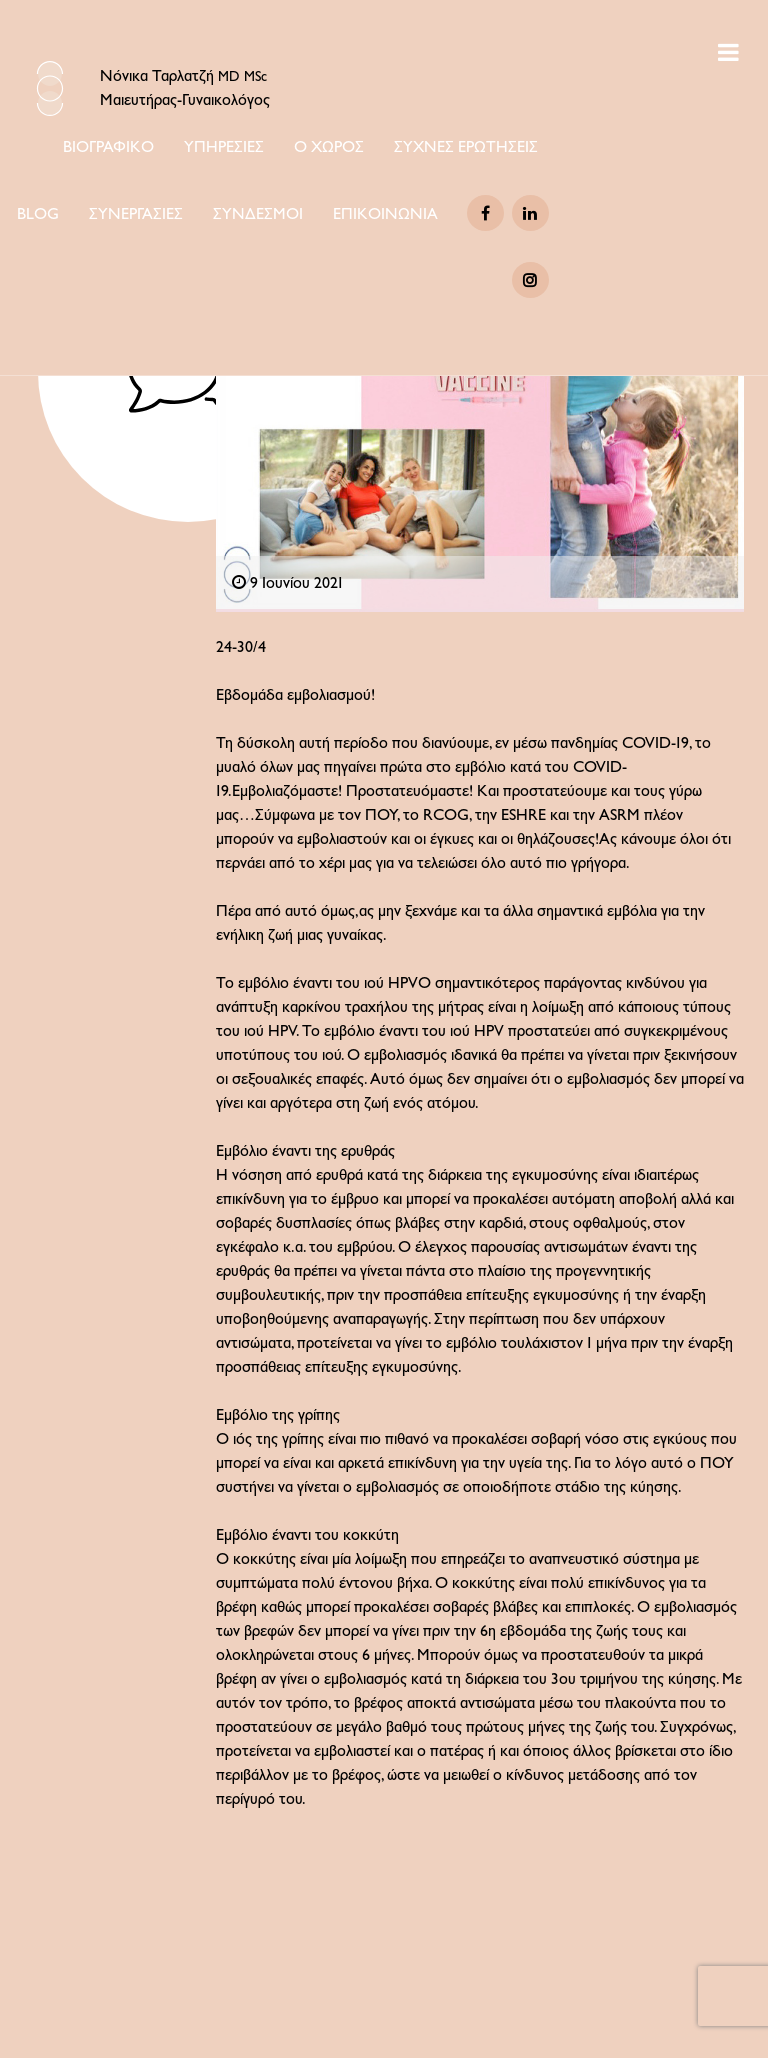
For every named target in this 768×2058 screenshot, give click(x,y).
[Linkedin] (530, 213)
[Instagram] (530, 280)
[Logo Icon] (50, 88)
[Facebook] (485, 213)
